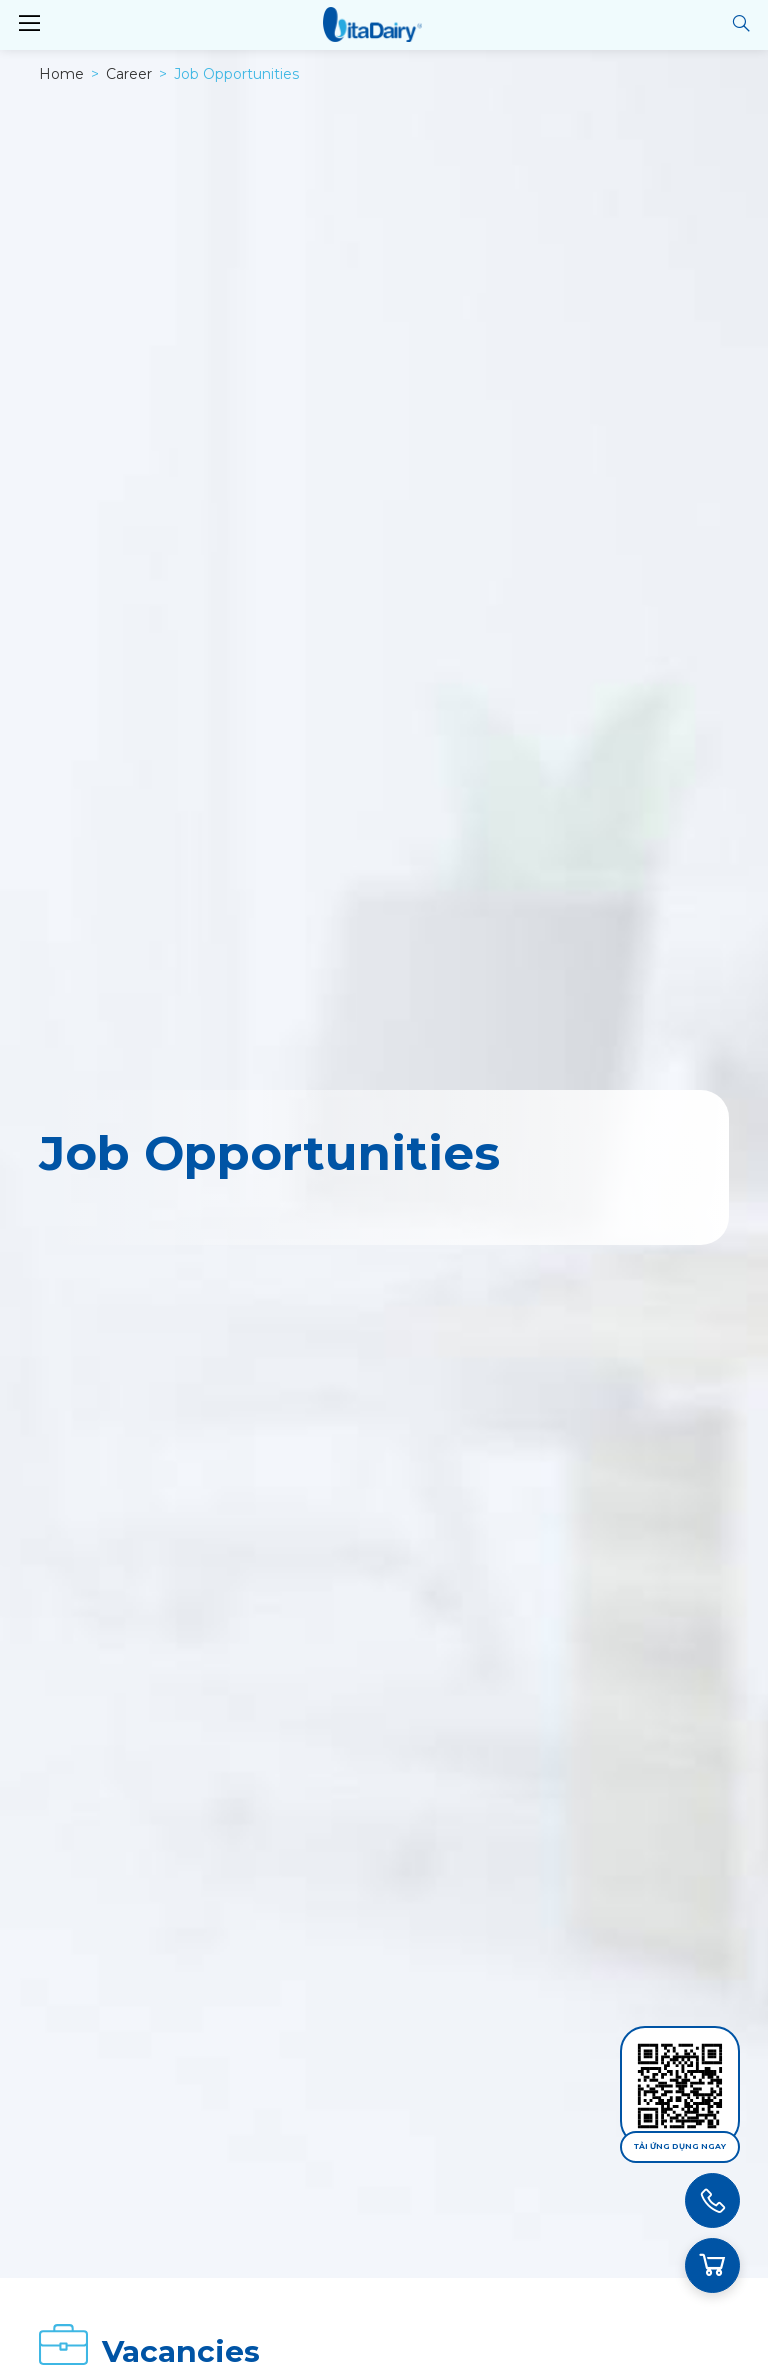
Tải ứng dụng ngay (680, 2146)
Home (61, 74)
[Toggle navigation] (29, 24)
